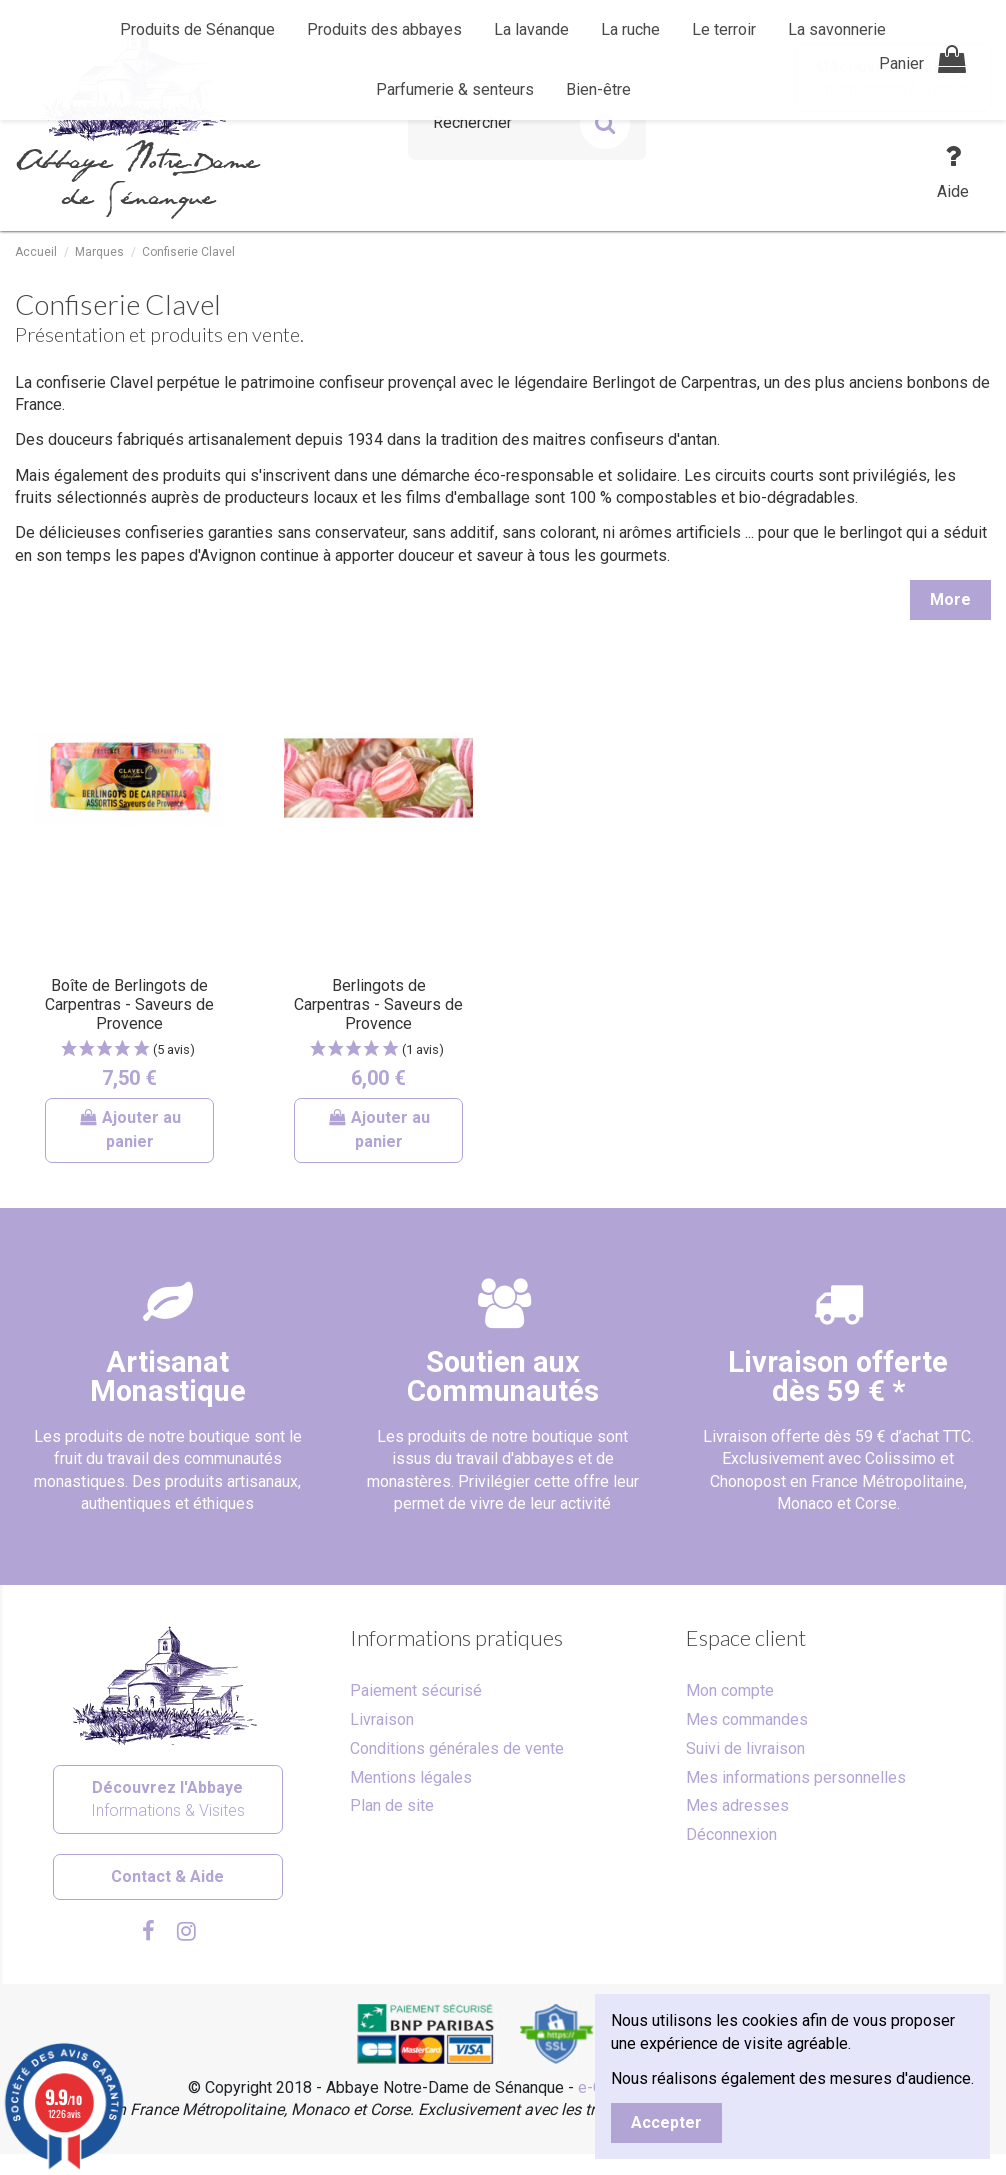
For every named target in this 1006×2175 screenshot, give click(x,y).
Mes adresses (737, 1805)
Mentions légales (411, 1777)
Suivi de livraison (745, 1748)
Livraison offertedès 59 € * (838, 1376)
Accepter (666, 2122)
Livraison (382, 1719)
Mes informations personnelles (796, 1777)
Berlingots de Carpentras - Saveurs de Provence (378, 1004)
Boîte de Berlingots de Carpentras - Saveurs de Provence (129, 1004)
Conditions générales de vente (457, 1748)
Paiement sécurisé (416, 1690)
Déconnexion (731, 1834)
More (950, 599)
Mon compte (730, 1690)
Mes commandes (747, 1719)
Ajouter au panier (130, 1129)
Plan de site (392, 1805)
